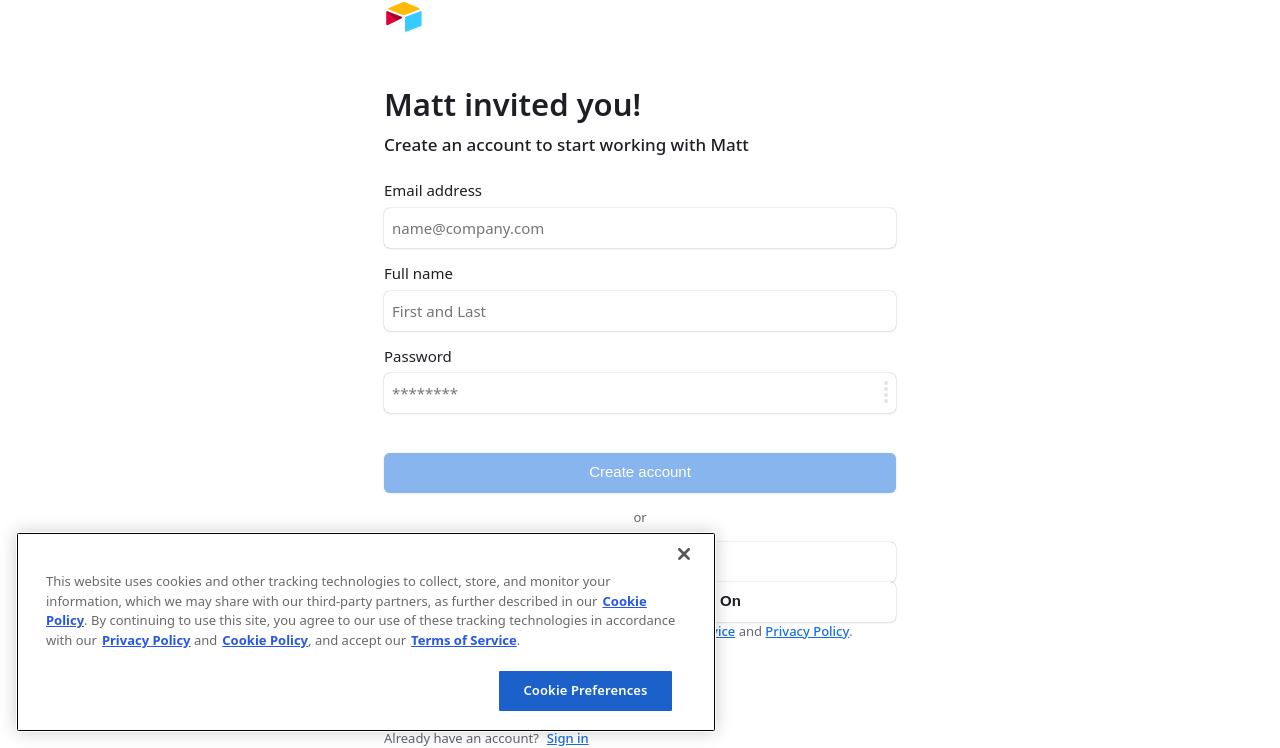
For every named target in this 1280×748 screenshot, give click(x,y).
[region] (366, 632)
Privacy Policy (807, 631)
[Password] (640, 393)
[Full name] (640, 311)
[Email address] (640, 228)
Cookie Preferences (585, 690)
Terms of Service (464, 640)
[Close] (684, 554)
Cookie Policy (265, 640)
